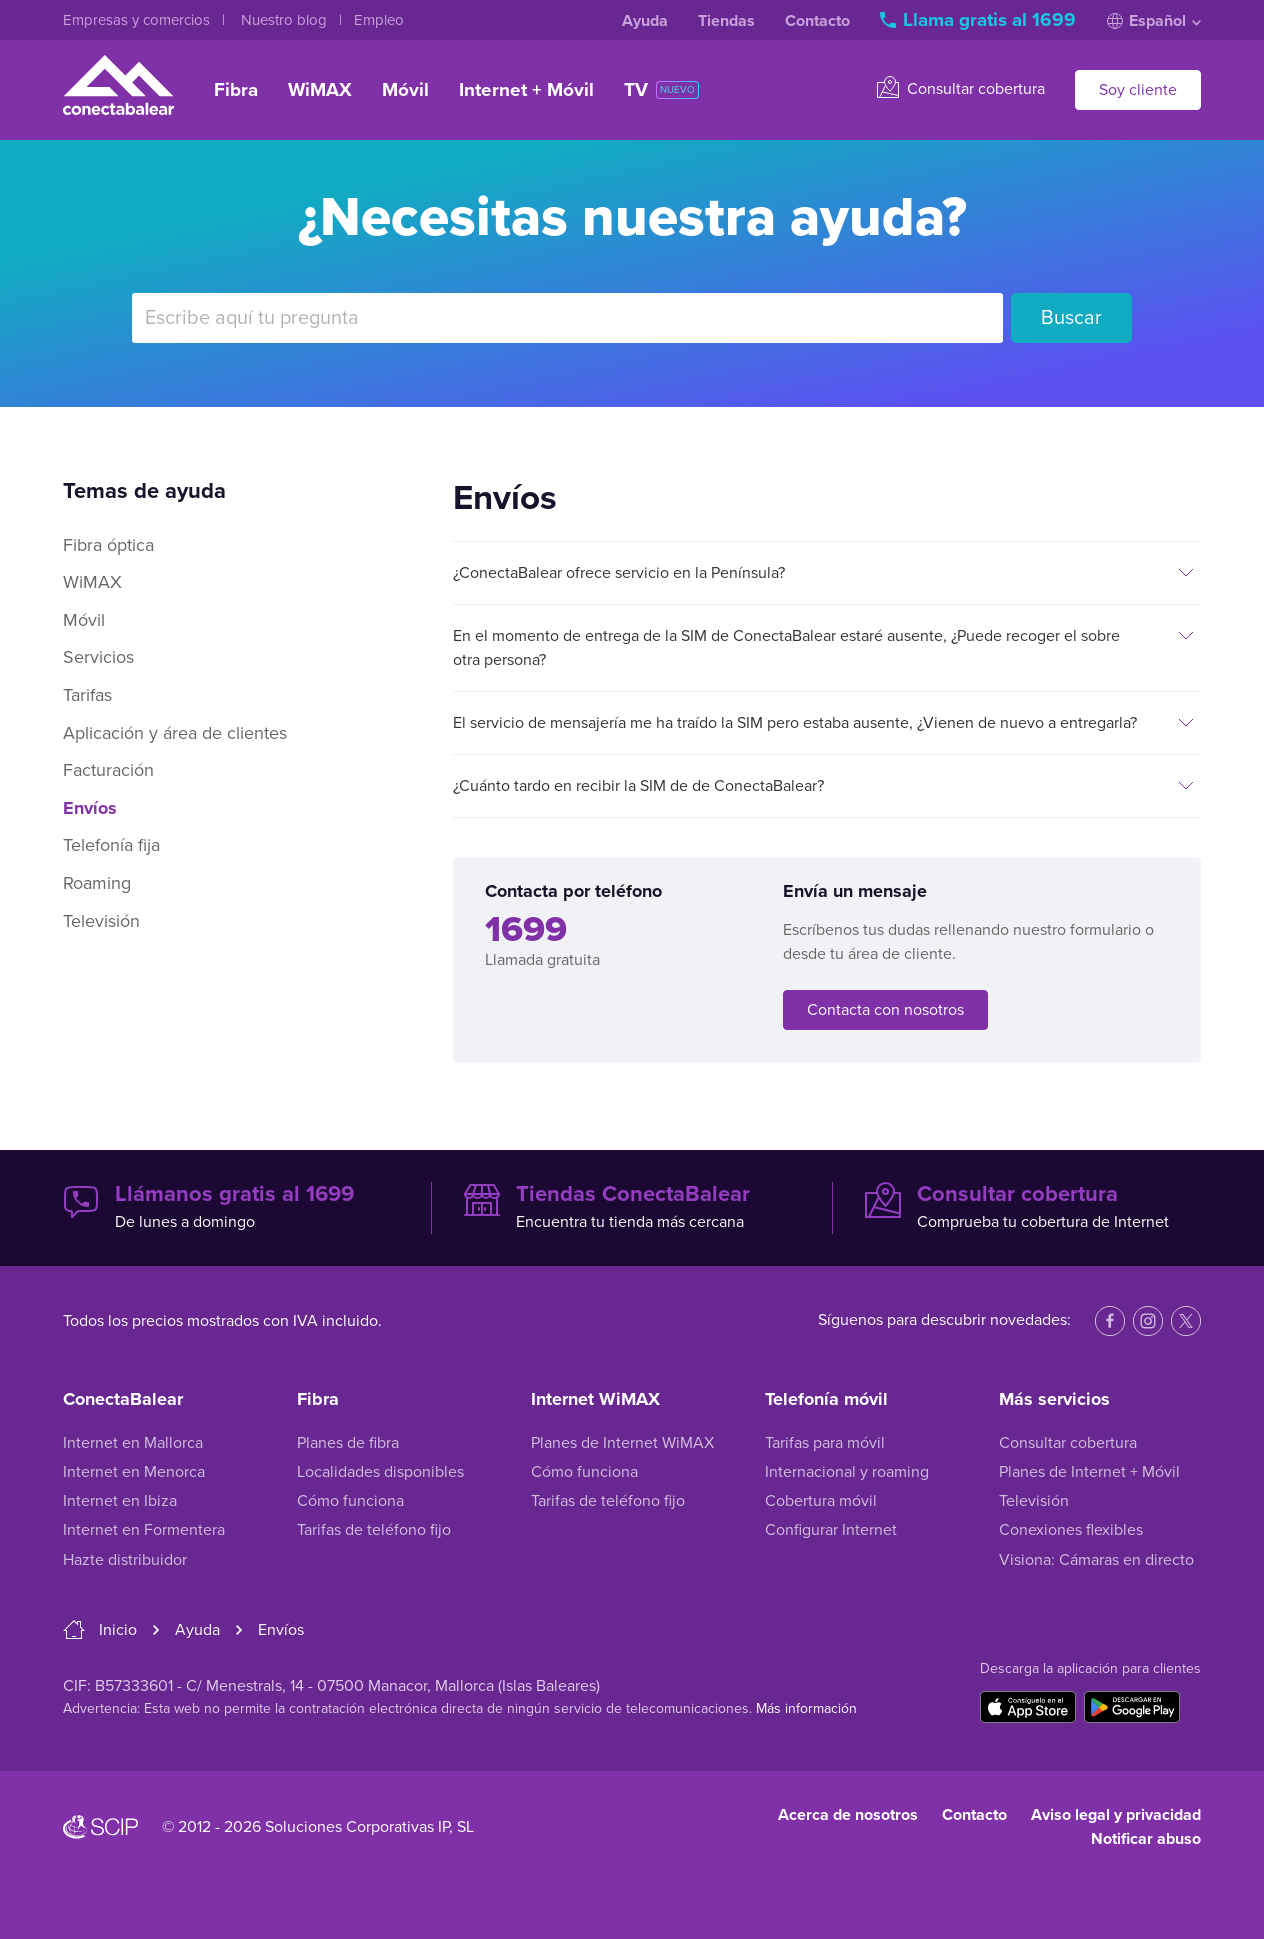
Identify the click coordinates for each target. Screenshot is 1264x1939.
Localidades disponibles (380, 1472)
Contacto (817, 21)
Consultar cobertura (961, 88)
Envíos (90, 808)
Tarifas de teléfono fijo (374, 1530)
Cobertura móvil (821, 1501)
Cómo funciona (350, 1501)
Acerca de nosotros (848, 1815)
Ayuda (645, 21)
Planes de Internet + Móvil (1089, 1472)
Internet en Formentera (144, 1530)
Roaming (97, 883)
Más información (806, 1708)
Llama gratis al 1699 (980, 20)
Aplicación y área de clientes (175, 733)
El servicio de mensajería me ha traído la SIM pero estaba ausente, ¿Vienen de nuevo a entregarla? (795, 723)
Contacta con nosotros (885, 1010)
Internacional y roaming (847, 1472)
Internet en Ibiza (120, 1501)
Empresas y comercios (138, 20)
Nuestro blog (286, 20)
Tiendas (726, 21)
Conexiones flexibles (1071, 1530)
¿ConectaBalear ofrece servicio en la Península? (619, 573)
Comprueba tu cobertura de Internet (1033, 1207)
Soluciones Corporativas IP (357, 1827)
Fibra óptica (108, 545)
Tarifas (87, 695)
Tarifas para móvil (825, 1443)
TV (661, 90)
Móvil (405, 90)
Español (1154, 21)
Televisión (101, 921)
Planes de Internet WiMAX (622, 1443)
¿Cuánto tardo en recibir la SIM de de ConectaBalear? (638, 786)
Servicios (98, 657)
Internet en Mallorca (133, 1443)
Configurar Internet (831, 1530)
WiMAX (320, 90)
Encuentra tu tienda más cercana (632, 1207)
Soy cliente (1138, 90)
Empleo (379, 20)
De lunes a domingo (231, 1207)
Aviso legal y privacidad (1116, 1815)
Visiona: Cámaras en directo (1096, 1560)
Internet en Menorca (134, 1472)
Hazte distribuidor (125, 1560)
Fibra (236, 90)
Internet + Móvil (526, 90)
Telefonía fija (111, 845)
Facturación (108, 770)
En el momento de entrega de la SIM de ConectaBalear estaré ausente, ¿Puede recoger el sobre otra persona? (786, 648)
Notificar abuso (1146, 1839)
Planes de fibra (348, 1443)
